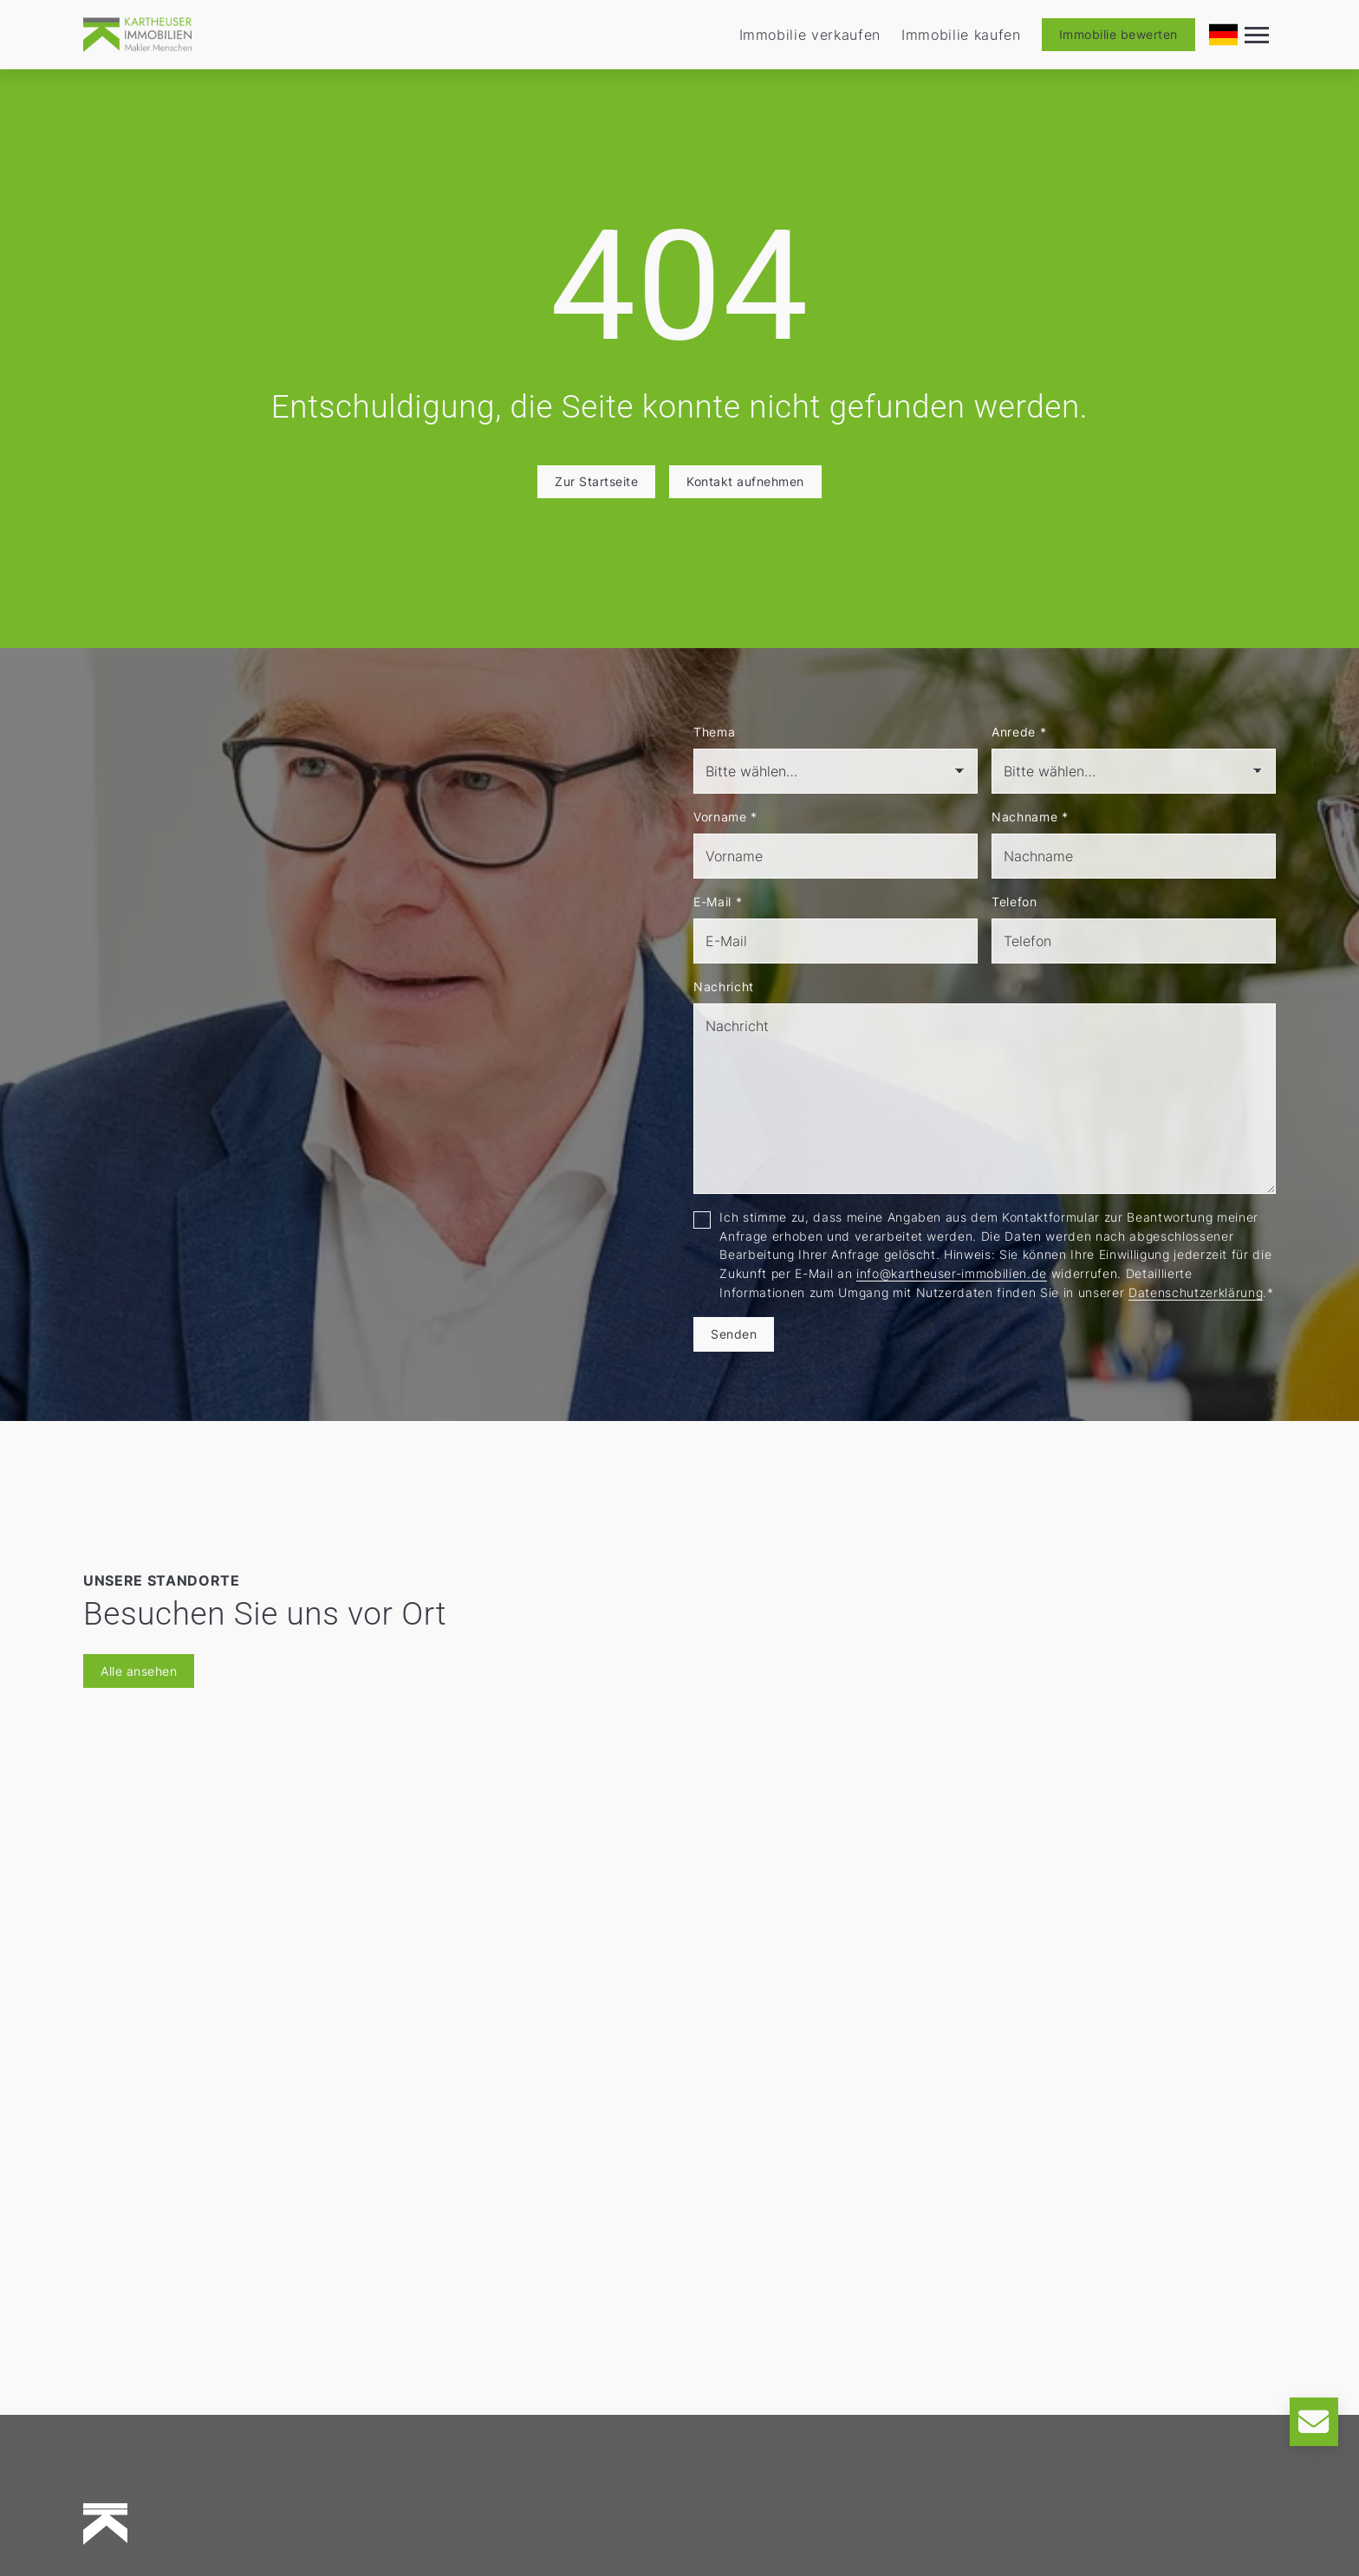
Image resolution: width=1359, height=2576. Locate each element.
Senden (734, 1334)
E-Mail (717, 901)
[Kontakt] (1314, 2422)
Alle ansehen (139, 1671)
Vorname (725, 816)
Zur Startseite (596, 481)
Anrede (1019, 731)
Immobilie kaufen (961, 34)
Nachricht (723, 986)
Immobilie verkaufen (810, 34)
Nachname (1030, 816)
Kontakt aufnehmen (745, 481)
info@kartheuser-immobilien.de (951, 1273)
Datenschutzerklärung (1195, 1292)
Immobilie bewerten (1118, 34)
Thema (714, 731)
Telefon (1014, 901)
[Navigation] (1257, 34)
